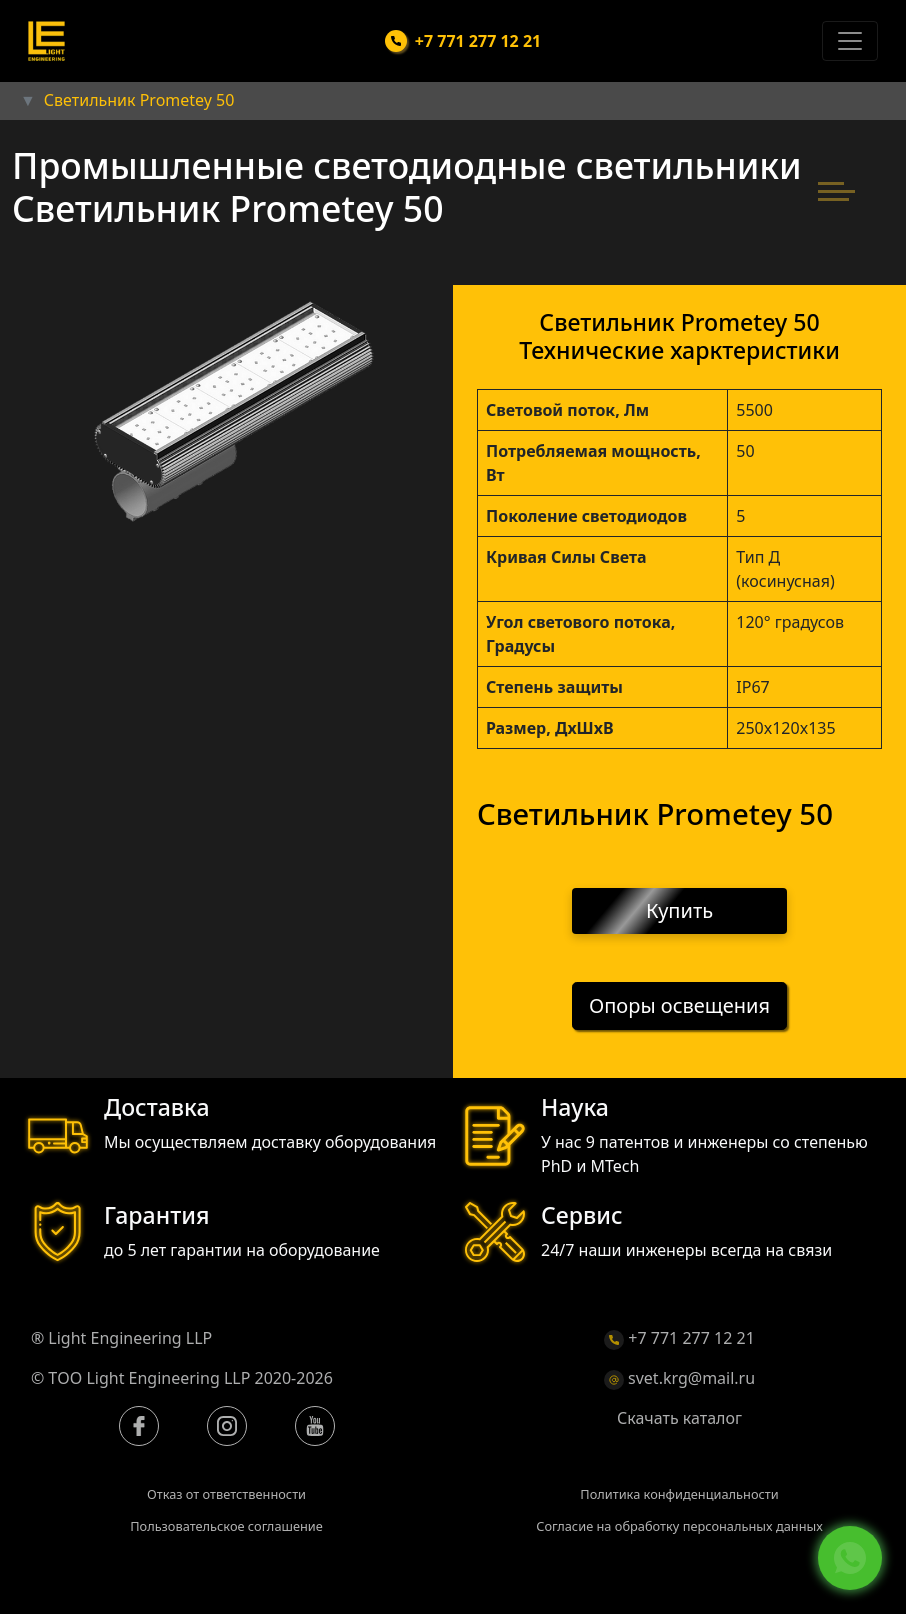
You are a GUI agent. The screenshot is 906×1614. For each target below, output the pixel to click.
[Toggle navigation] (850, 41)
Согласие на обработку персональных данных (679, 1526)
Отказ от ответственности (226, 1494)
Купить (679, 911)
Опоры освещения (679, 1006)
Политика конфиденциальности (679, 1494)
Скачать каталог (679, 1418)
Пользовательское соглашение (226, 1526)
